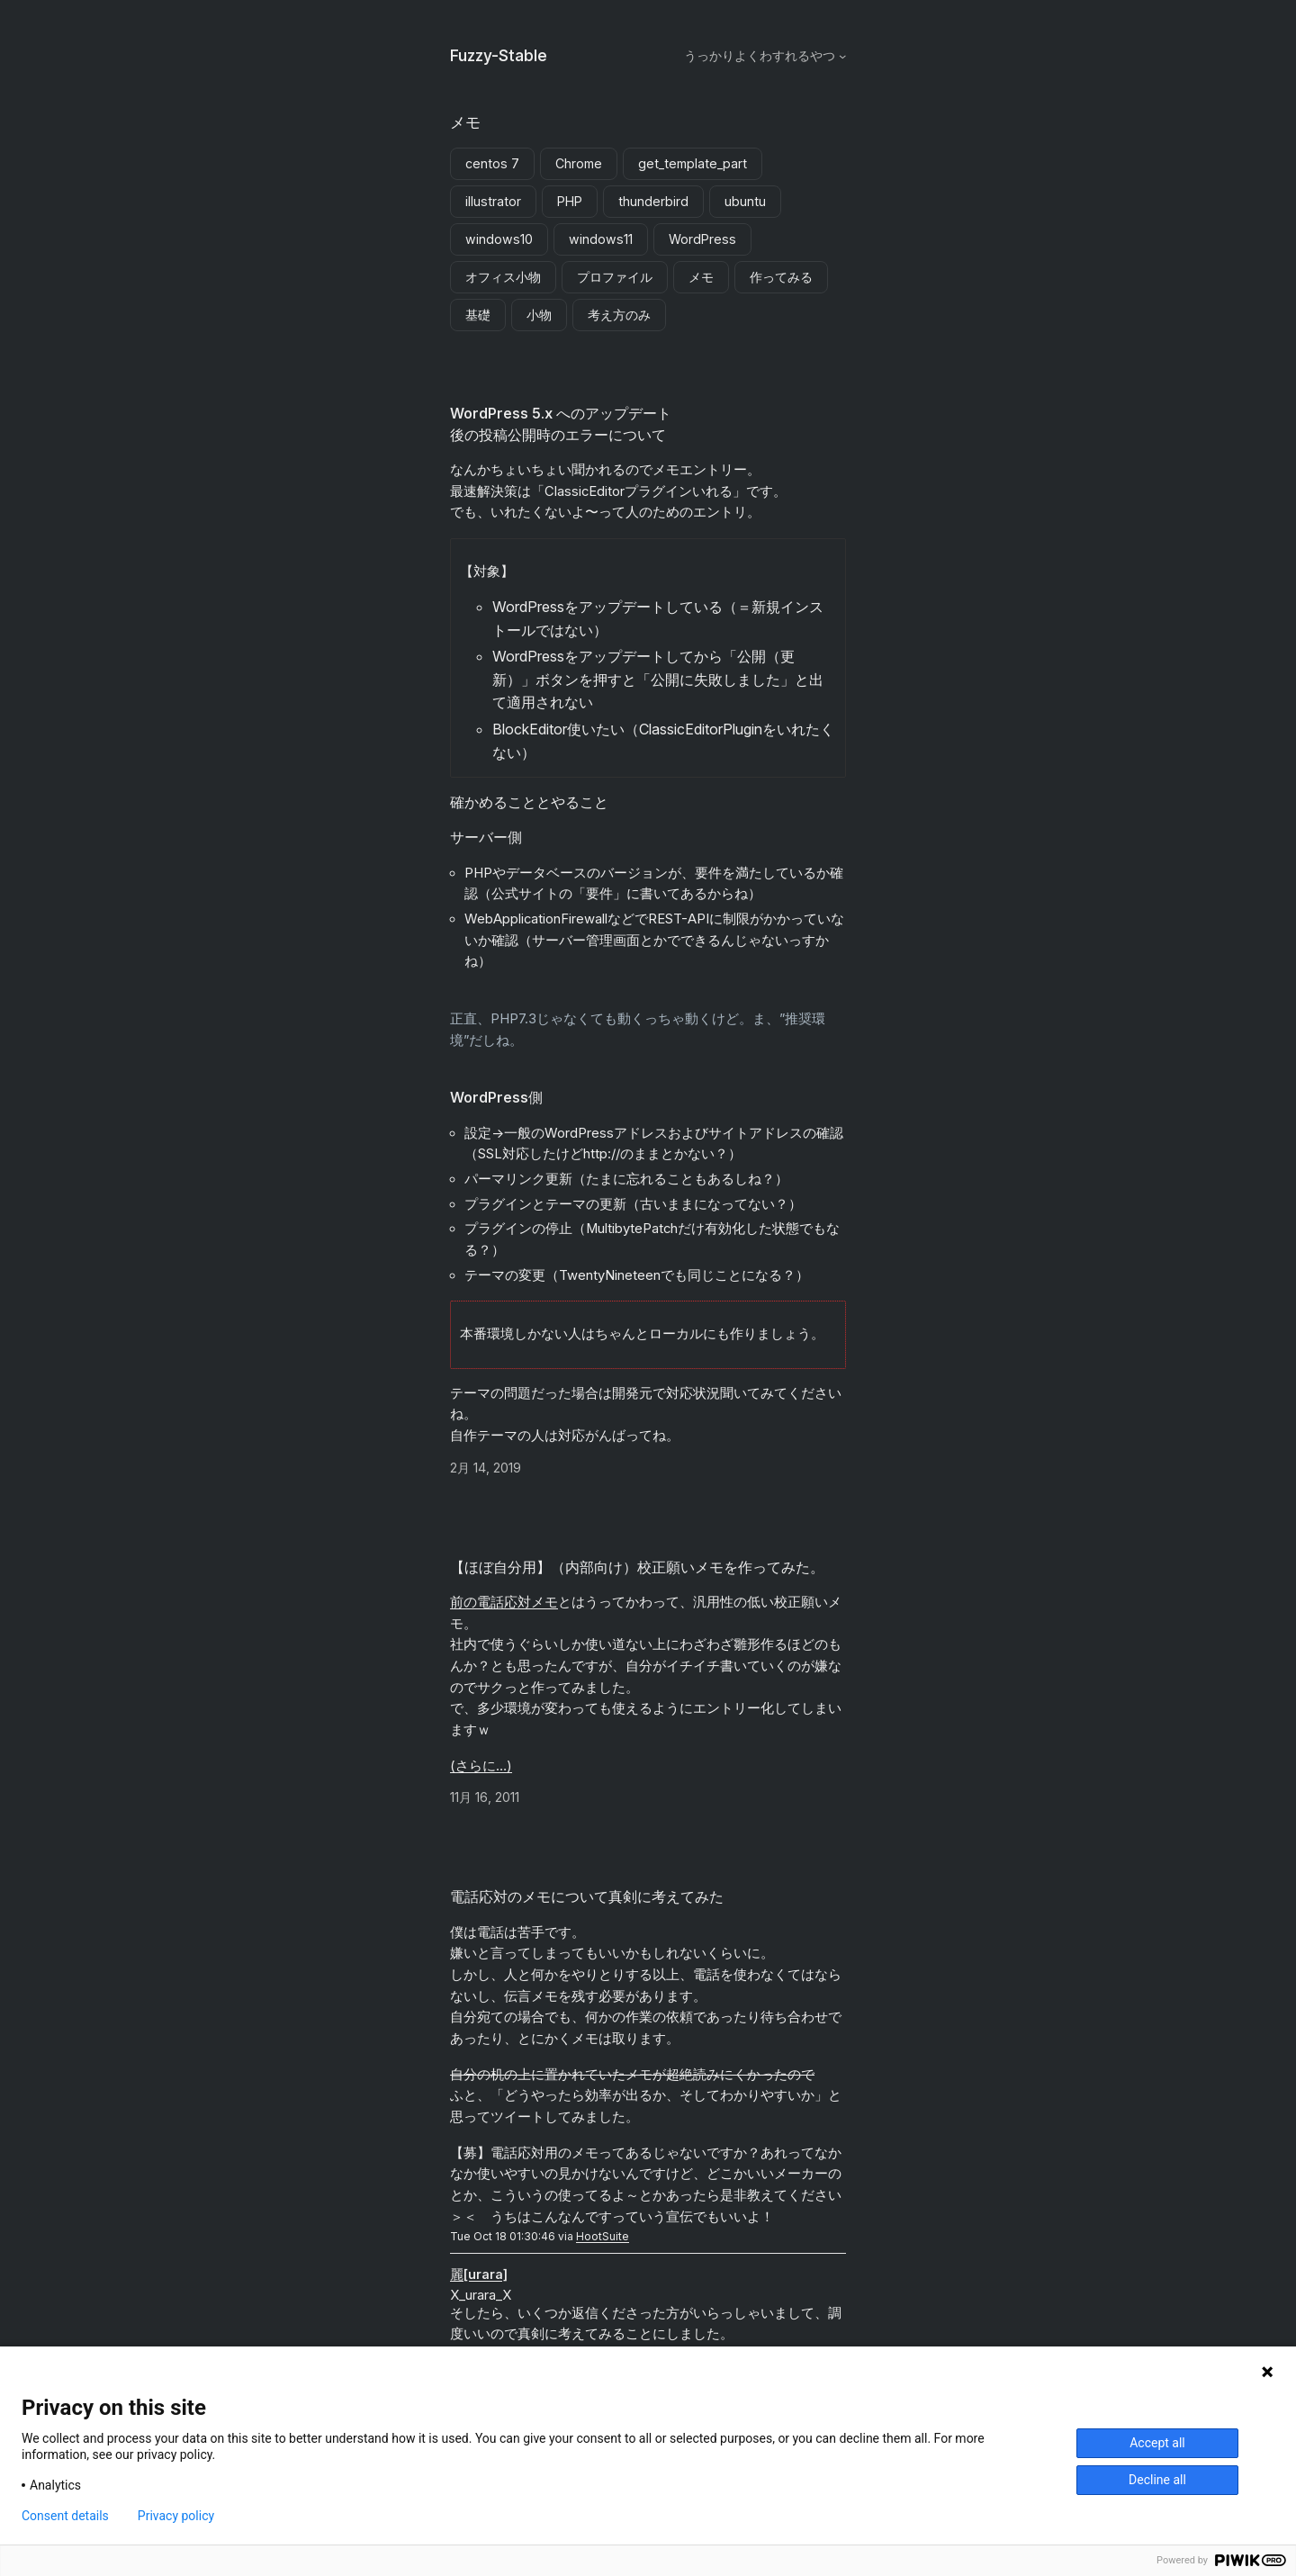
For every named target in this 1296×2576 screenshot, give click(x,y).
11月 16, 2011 (484, 1797)
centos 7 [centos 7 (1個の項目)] (492, 163)
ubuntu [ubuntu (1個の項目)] (745, 201)
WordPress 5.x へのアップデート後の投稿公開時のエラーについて (560, 423)
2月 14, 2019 (485, 1467)
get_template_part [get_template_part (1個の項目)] (692, 163)
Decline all (1157, 2479)
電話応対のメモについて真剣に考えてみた (587, 1896)
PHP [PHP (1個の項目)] (569, 201)
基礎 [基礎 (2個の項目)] (477, 314)
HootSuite (602, 2236)
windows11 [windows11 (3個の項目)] (601, 239)
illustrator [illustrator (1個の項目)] (493, 201)
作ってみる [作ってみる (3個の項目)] (781, 276)
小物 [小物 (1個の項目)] (539, 314)
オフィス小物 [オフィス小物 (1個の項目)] (503, 276)
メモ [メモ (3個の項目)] (701, 276)
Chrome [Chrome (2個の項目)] (578, 163)
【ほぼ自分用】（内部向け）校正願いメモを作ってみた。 (637, 1567)
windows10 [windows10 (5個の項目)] (499, 239)
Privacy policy (176, 2515)
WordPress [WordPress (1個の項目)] (702, 239)
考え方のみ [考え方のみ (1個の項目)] (619, 314)
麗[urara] (479, 2274)
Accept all (1157, 2443)
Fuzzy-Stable (498, 55)
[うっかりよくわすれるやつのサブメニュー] (842, 55)
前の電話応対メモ (504, 1602)
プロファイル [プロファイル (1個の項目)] (614, 276)
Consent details (65, 2515)
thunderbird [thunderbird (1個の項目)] (653, 201)
